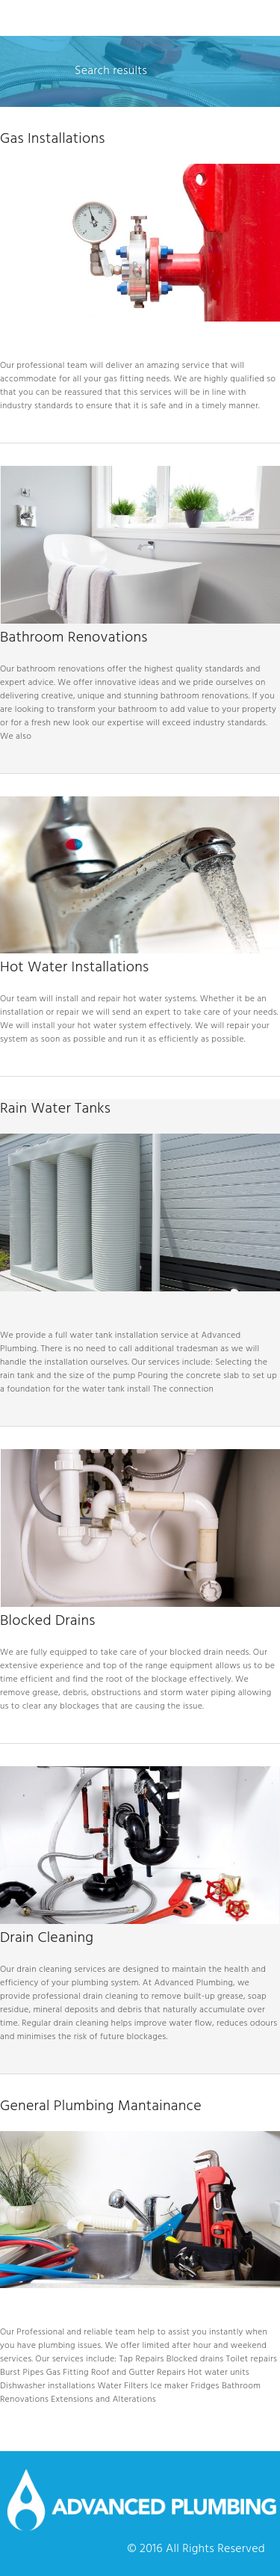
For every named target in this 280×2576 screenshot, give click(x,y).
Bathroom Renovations (74, 638)
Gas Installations (52, 139)
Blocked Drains (48, 1621)
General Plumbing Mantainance (101, 2106)
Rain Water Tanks (55, 1109)
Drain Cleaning (46, 1938)
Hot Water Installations (74, 968)
